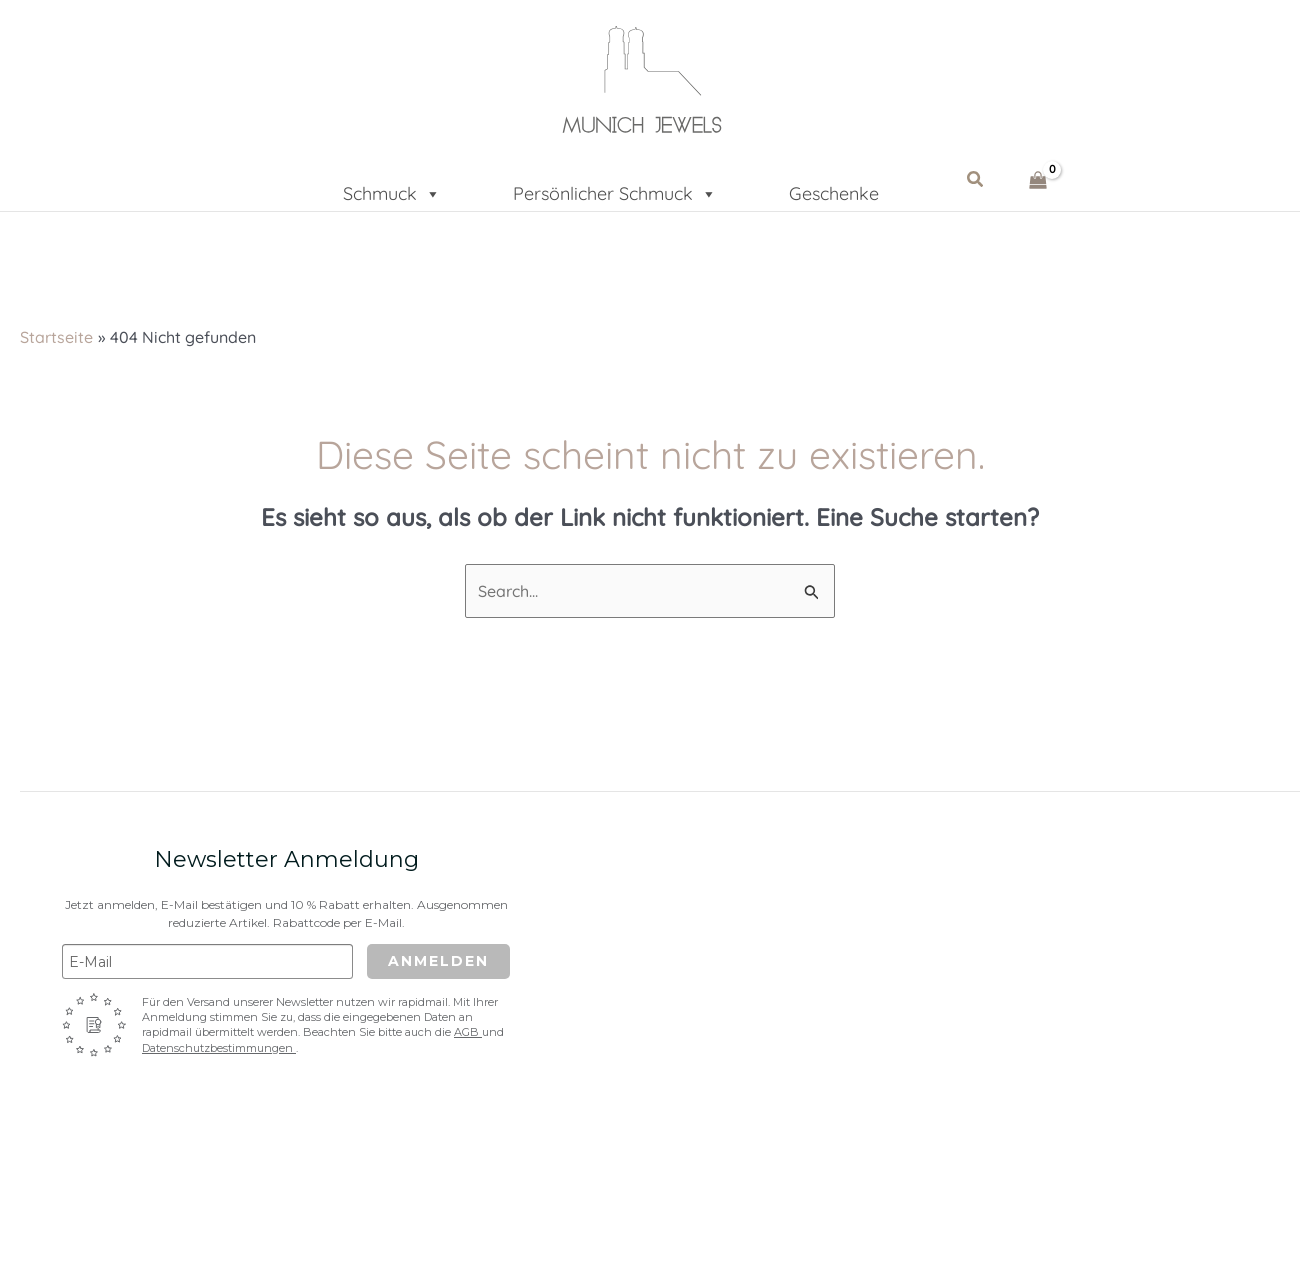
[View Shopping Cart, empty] (1038, 179)
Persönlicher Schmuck (615, 187)
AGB (468, 1032)
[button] (976, 180)
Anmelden (438, 961)
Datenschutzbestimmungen (219, 1048)
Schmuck (392, 187)
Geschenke (834, 191)
